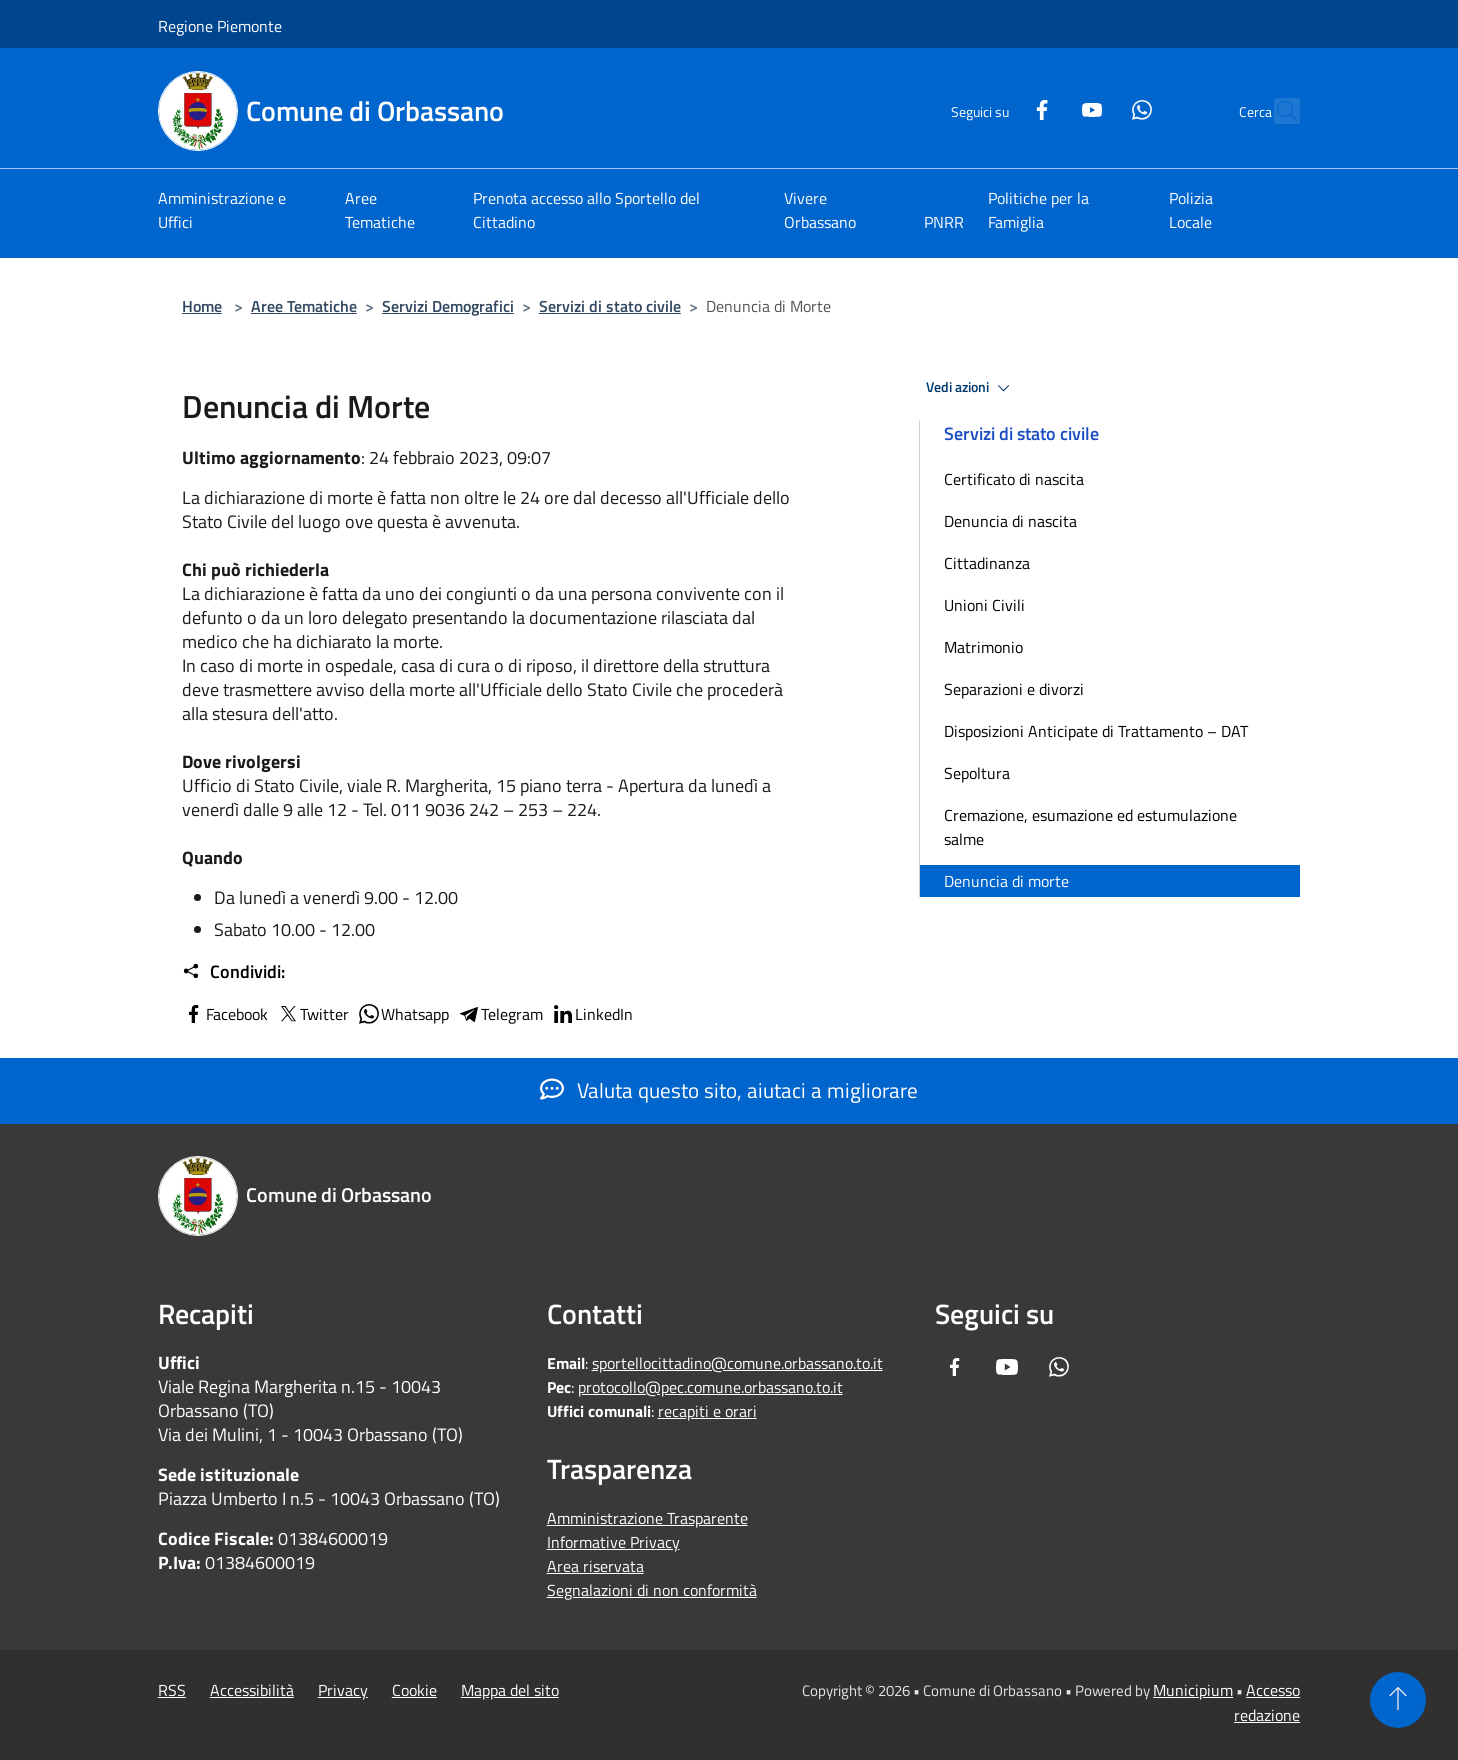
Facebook (225, 1014)
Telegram (500, 1014)
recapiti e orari (707, 1411)
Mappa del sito (510, 1690)
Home (202, 306)
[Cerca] (1276, 111)
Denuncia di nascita (1010, 521)
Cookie (414, 1690)
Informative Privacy (613, 1542)
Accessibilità (252, 1690)
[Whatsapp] (1098, 107)
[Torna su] (1398, 1700)
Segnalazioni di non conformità (652, 1590)
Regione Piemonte (220, 26)
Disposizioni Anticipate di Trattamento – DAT (1096, 731)
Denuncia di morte (1006, 881)
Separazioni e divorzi (1014, 689)
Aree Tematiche (304, 306)
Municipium (1193, 1690)
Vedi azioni (971, 388)
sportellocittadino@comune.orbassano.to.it (737, 1363)
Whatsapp (403, 1014)
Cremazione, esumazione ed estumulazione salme (1090, 827)
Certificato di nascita (1014, 479)
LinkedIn (592, 1014)
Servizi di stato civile (610, 306)
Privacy (343, 1690)
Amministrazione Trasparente (647, 1518)
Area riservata (595, 1566)
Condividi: (233, 972)
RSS (172, 1690)
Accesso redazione (1267, 1702)
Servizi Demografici (448, 306)
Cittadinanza (987, 563)
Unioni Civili (984, 605)
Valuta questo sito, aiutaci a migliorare (729, 1090)
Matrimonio (983, 647)
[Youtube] (1048, 107)
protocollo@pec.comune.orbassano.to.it (710, 1387)
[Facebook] (998, 107)
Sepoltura (977, 773)
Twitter (312, 1014)
